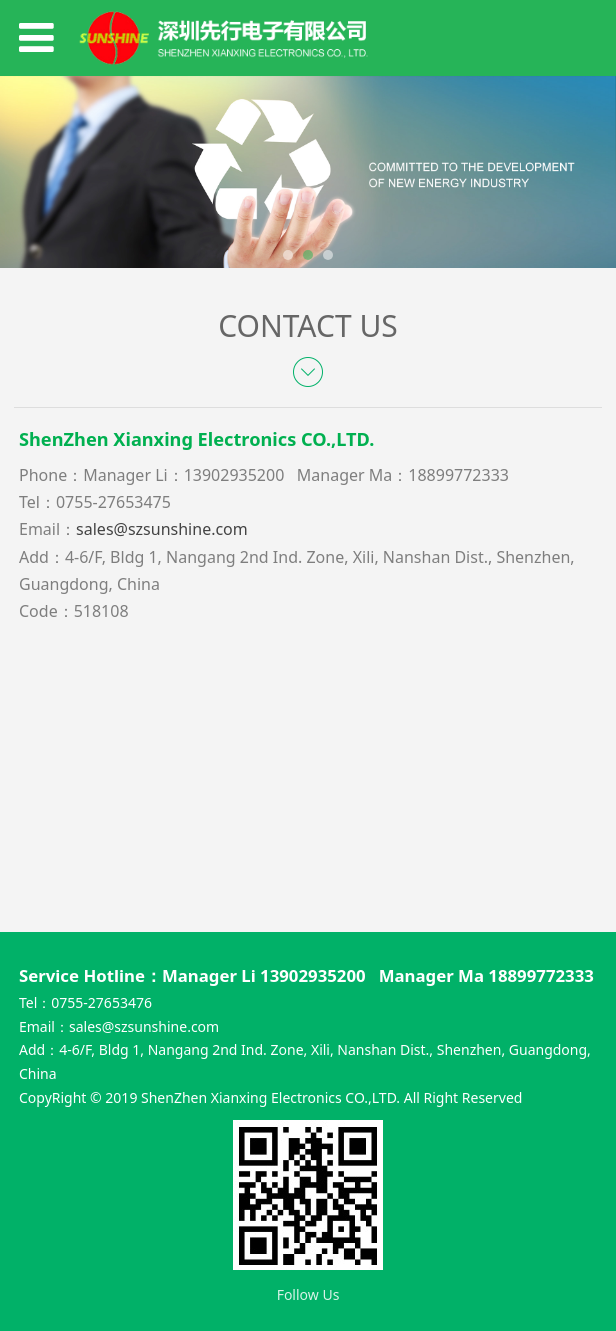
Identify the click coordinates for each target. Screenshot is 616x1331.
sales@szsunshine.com (144, 1026)
